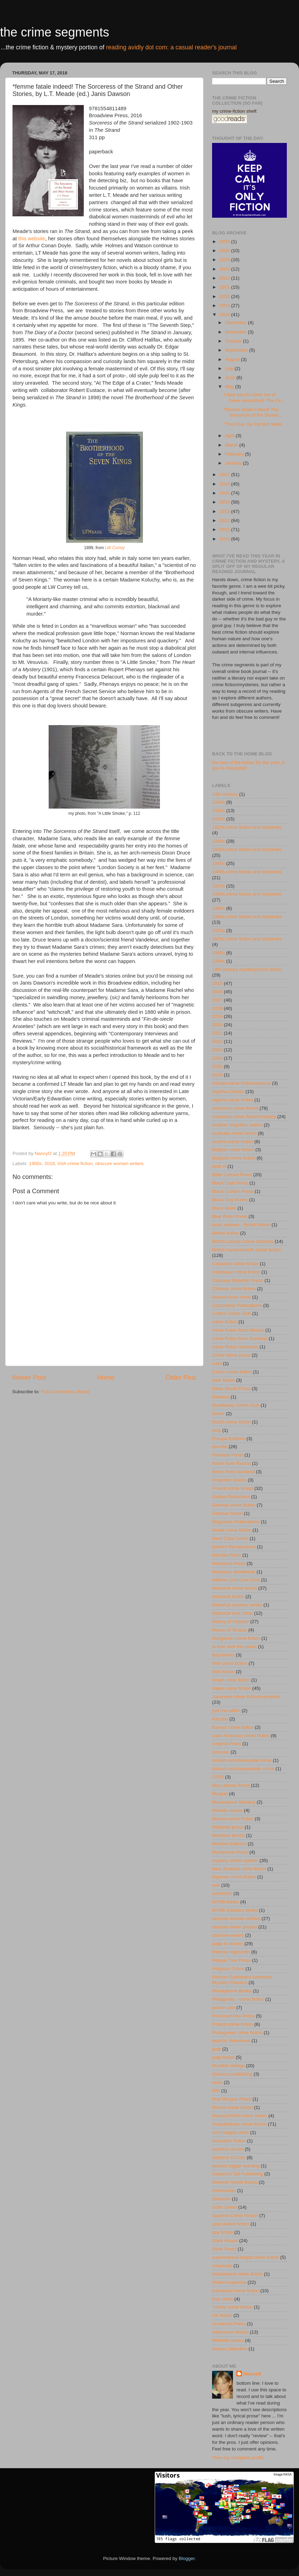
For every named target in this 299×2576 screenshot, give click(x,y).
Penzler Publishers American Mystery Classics (242, 1979)
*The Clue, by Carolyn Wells (253, 424)
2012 (225, 520)
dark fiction (223, 1380)
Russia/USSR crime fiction (239, 2115)
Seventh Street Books (235, 2182)
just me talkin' (226, 1710)
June (230, 377)
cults (217, 1363)
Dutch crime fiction (231, 1422)
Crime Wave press (231, 1355)
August (233, 359)
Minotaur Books (228, 1835)
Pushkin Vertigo (228, 2065)
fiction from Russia (231, 1463)
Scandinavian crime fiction (239, 2124)
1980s (218, 952)
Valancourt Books (230, 2332)
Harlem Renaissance (234, 1546)
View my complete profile (238, 2457)
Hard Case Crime (230, 1538)
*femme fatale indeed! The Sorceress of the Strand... (253, 412)
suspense (222, 2265)
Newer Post (29, 1377)
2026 (225, 241)
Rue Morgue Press (231, 2099)
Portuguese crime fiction (237, 2032)
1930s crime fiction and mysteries (247, 849)
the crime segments (54, 32)
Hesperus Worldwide (233, 1571)
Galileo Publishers (231, 1496)
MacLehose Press (231, 1785)
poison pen (223, 2007)
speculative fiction (230, 2223)
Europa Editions (228, 1438)
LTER (218, 1777)
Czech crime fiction (232, 1371)
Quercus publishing (232, 2074)
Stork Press (224, 2249)
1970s (218, 930)
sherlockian (224, 2190)
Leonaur (220, 1752)
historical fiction (228, 1596)
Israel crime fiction (231, 1680)
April (230, 435)
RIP (216, 2090)
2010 (225, 538)
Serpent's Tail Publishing (237, 2173)
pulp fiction (223, 2057)
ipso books (223, 1655)
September (237, 350)
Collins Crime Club (231, 1313)
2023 (225, 269)
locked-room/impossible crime (243, 1768)
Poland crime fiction (232, 2024)
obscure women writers (119, 1163)
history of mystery (230, 1621)
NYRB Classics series (235, 1910)
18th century (225, 794)
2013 (225, 511)
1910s (218, 810)
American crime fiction (235, 1108)
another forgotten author (237, 1124)
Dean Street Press (231, 1388)
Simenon (221, 2198)
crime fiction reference (235, 1346)
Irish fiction (223, 1671)
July (230, 368)
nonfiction (222, 1893)
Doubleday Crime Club (235, 1405)
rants (217, 2082)
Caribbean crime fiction (236, 1272)
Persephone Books (232, 1990)
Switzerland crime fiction (237, 2274)
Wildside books (228, 2340)
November (236, 332)
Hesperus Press (228, 1563)
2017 (225, 474)
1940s (218, 863)
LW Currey (114, 547)
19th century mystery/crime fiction (247, 969)
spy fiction (222, 2232)
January (234, 463)
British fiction (225, 1233)
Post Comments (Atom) (65, 1391)
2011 (225, 529)
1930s (218, 841)
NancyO (252, 2373)
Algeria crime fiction (232, 1099)
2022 (225, 278)
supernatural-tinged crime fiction (245, 2257)
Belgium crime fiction (234, 1158)
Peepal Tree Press (231, 1960)
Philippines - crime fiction (238, 1999)
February (235, 454)
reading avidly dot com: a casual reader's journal (171, 47)
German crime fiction (234, 1505)
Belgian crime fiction (233, 1149)
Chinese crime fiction (234, 1288)
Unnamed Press (229, 2323)
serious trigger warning (236, 2165)
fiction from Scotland (233, 1471)
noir (216, 1885)
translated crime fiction (235, 2290)
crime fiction (224, 1321)
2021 (225, 287)
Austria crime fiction (232, 1141)
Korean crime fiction (232, 1727)
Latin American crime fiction (240, 1735)
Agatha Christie (228, 1091)
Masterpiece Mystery (234, 1802)
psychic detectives (231, 2040)
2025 (225, 250)
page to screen (227, 1943)
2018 (50, 1163)
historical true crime (232, 1613)
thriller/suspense (229, 2282)
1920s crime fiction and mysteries (247, 827)
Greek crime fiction (231, 1530)
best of (219, 1166)
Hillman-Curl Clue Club (236, 1579)
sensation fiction (229, 2140)
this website (32, 238)
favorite (219, 1446)
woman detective (229, 2348)
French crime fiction (232, 1488)
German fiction (227, 1513)
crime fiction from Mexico (238, 1330)
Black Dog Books (230, 1199)
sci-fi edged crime (230, 2132)
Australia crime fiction (234, 1133)
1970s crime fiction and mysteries (247, 938)
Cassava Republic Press (237, 1280)
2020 (225, 296)
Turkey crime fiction (232, 2307)
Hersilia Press (226, 1555)
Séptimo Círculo (228, 2157)
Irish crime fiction (74, 1163)
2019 (225, 305)
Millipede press (227, 1827)
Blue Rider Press (229, 1216)
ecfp (216, 1430)
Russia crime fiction (232, 2107)
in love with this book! (234, 1646)
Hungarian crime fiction (236, 1638)
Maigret (220, 1793)
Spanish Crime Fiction (235, 2215)
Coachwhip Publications (237, 1305)
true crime (222, 2299)
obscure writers (228, 1935)
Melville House (227, 1810)
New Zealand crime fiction (239, 1868)
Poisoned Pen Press (233, 2016)
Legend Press (226, 1743)
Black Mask (224, 1208)
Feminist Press (227, 1455)
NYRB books (225, 1901)
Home (105, 1377)
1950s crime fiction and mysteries (247, 894)
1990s (218, 961)
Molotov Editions (229, 1843)
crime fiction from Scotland (239, 1338)
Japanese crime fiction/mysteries (246, 1696)
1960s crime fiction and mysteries (247, 916)
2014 (225, 502)
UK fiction (222, 2315)
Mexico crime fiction (232, 1818)
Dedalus (220, 1396)
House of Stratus (229, 1629)
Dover (218, 1413)
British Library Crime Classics (242, 1241)
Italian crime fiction (231, 1688)
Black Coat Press (230, 1183)
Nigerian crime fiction (234, 1876)
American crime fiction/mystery (244, 1116)
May (230, 386)
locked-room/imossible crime (242, 1760)
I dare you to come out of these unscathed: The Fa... (254, 397)
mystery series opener (235, 1860)
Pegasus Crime (228, 1968)
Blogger (187, 2558)
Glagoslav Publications (236, 1521)
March (232, 445)
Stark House (225, 2240)
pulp (216, 2049)
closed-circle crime (231, 1297)
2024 (225, 259)
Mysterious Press (230, 1852)
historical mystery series (237, 1604)
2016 (225, 484)
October (234, 341)
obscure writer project (234, 1926)
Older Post (180, 1377)
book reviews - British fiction (241, 1224)
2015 (225, 493)
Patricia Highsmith (231, 1952)
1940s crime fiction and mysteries (247, 871)
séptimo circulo (227, 2149)
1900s (35, 1163)
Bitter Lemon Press (232, 1174)
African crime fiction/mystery (241, 1083)
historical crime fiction (234, 1588)
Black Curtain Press (232, 1191)
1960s (218, 908)
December (236, 322)
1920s (218, 818)
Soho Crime (224, 2207)
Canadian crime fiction (235, 1263)
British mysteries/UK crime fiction (246, 1249)
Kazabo (220, 1719)
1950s (218, 886)
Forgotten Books (229, 1480)
